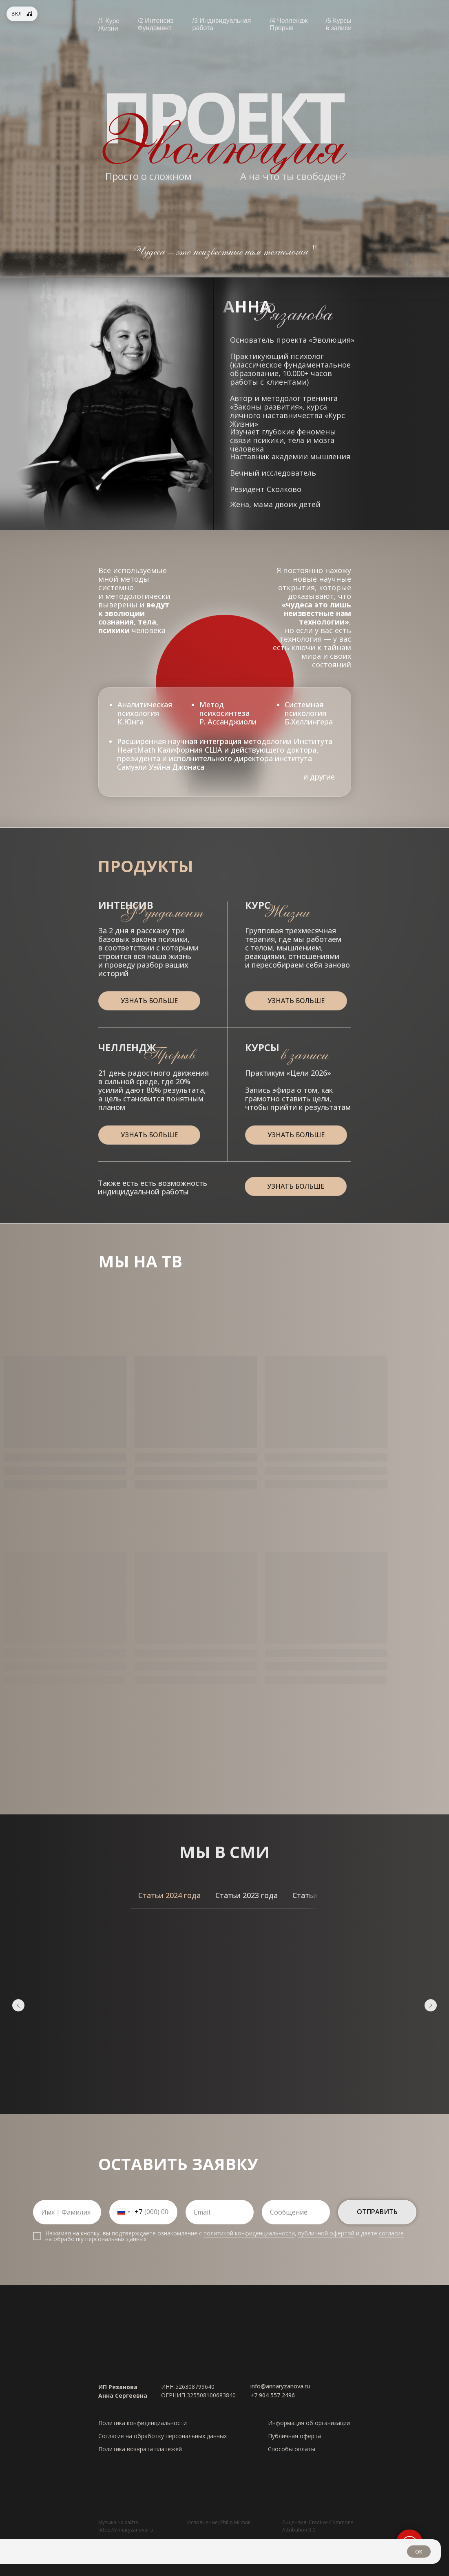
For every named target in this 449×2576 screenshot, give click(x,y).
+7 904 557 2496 (272, 2393)
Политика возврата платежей (140, 2446)
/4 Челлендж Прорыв (289, 24)
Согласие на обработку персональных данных (162, 2433)
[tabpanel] (224, 2010)
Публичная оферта (294, 2433)
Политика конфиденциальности (142, 2420)
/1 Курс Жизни (108, 25)
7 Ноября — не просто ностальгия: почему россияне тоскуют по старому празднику (90, 1986)
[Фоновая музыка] (22, 14)
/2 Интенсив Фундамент (156, 24)
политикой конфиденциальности (249, 2231)
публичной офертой (326, 2231)
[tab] (169, 1895)
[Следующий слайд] (431, 2004)
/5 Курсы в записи (339, 24)
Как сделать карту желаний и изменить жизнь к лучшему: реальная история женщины (179, 1986)
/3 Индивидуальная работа (221, 24)
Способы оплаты (291, 2446)
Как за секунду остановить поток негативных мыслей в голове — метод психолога (358, 1986)
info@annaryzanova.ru (280, 2384)
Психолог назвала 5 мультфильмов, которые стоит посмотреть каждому (266, 1981)
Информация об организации (309, 2420)
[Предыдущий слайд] (18, 2004)
